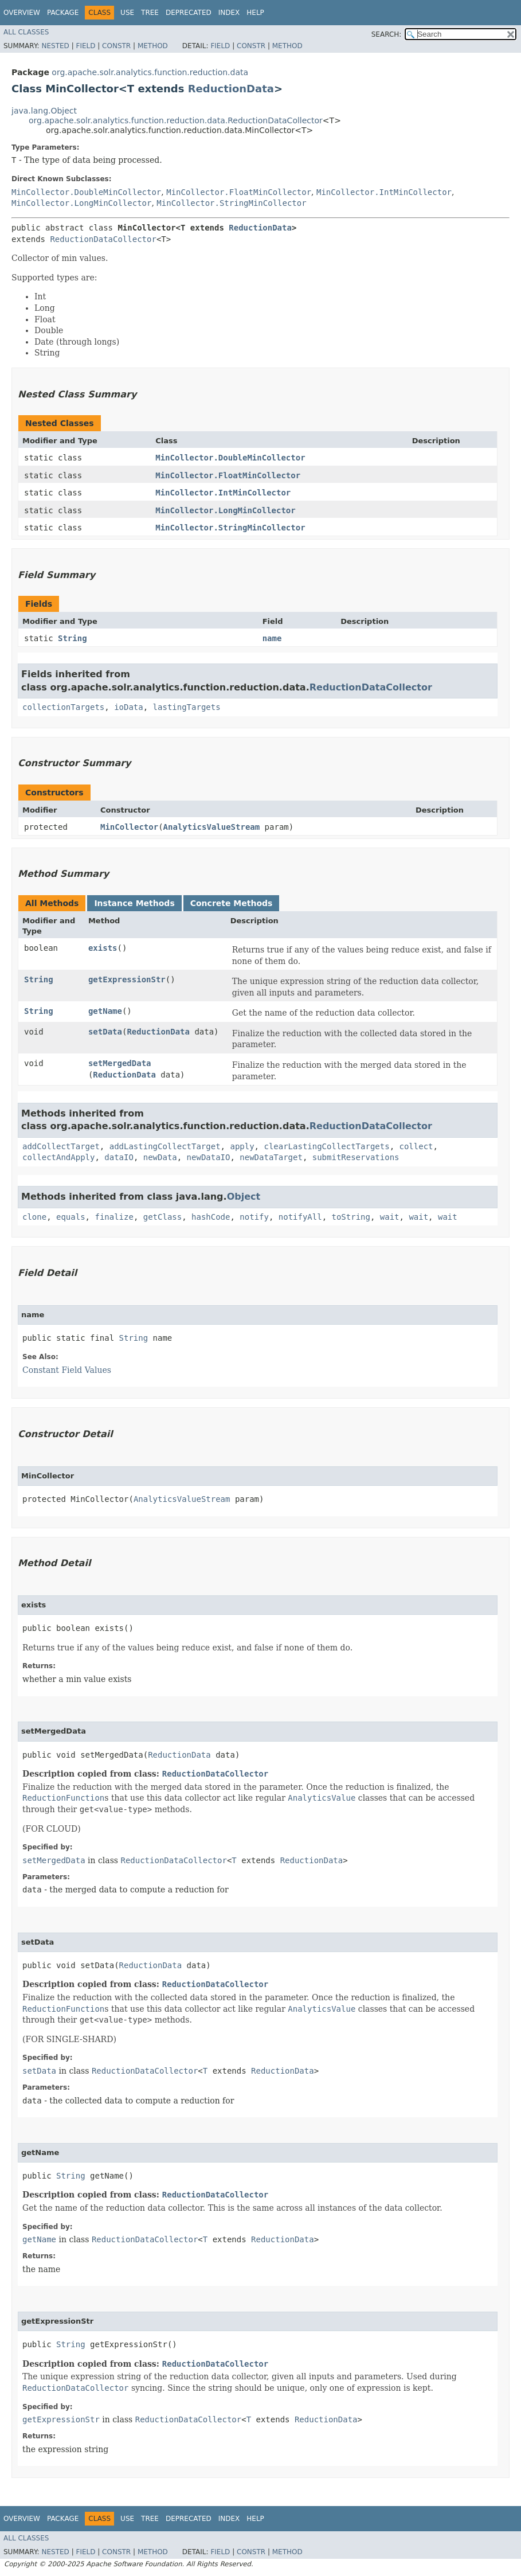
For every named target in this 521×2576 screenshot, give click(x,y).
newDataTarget (271, 1157)
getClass (162, 1216)
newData (160, 1157)
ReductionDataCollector (103, 239)
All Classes (26, 32)
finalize (114, 1216)
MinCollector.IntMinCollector (384, 192)
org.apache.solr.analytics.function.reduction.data (150, 72)
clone (34, 1216)
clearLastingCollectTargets (326, 1146)
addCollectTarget (61, 1146)
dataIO (119, 1157)
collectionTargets (63, 707)
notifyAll (300, 1216)
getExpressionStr (127, 979)
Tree (150, 13)
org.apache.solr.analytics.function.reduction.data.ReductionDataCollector (176, 120)
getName (105, 1011)
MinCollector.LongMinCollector (81, 203)
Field (85, 46)
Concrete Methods (231, 903)
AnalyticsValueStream (211, 827)
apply (242, 1146)
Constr (116, 46)
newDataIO (208, 1157)
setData (105, 1031)
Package (63, 13)
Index (229, 13)
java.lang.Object (44, 110)
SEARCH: (386, 34)
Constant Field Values (66, 1370)
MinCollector (129, 827)
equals (70, 1216)
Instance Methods (134, 903)
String (72, 638)
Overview (21, 13)
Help (255, 13)
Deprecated (188, 13)
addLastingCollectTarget (165, 1146)
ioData (128, 707)
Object (244, 1196)
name (272, 638)
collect (416, 1146)
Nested (55, 46)
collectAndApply (58, 1157)
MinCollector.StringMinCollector (231, 203)
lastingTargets (187, 707)
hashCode (210, 1216)
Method (153, 46)
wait (389, 1216)
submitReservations (355, 1157)
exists (102, 948)
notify (254, 1216)
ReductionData (231, 89)
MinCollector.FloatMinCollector (238, 192)
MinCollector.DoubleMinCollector (86, 192)
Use (127, 13)
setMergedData (119, 1063)
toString (351, 1216)
